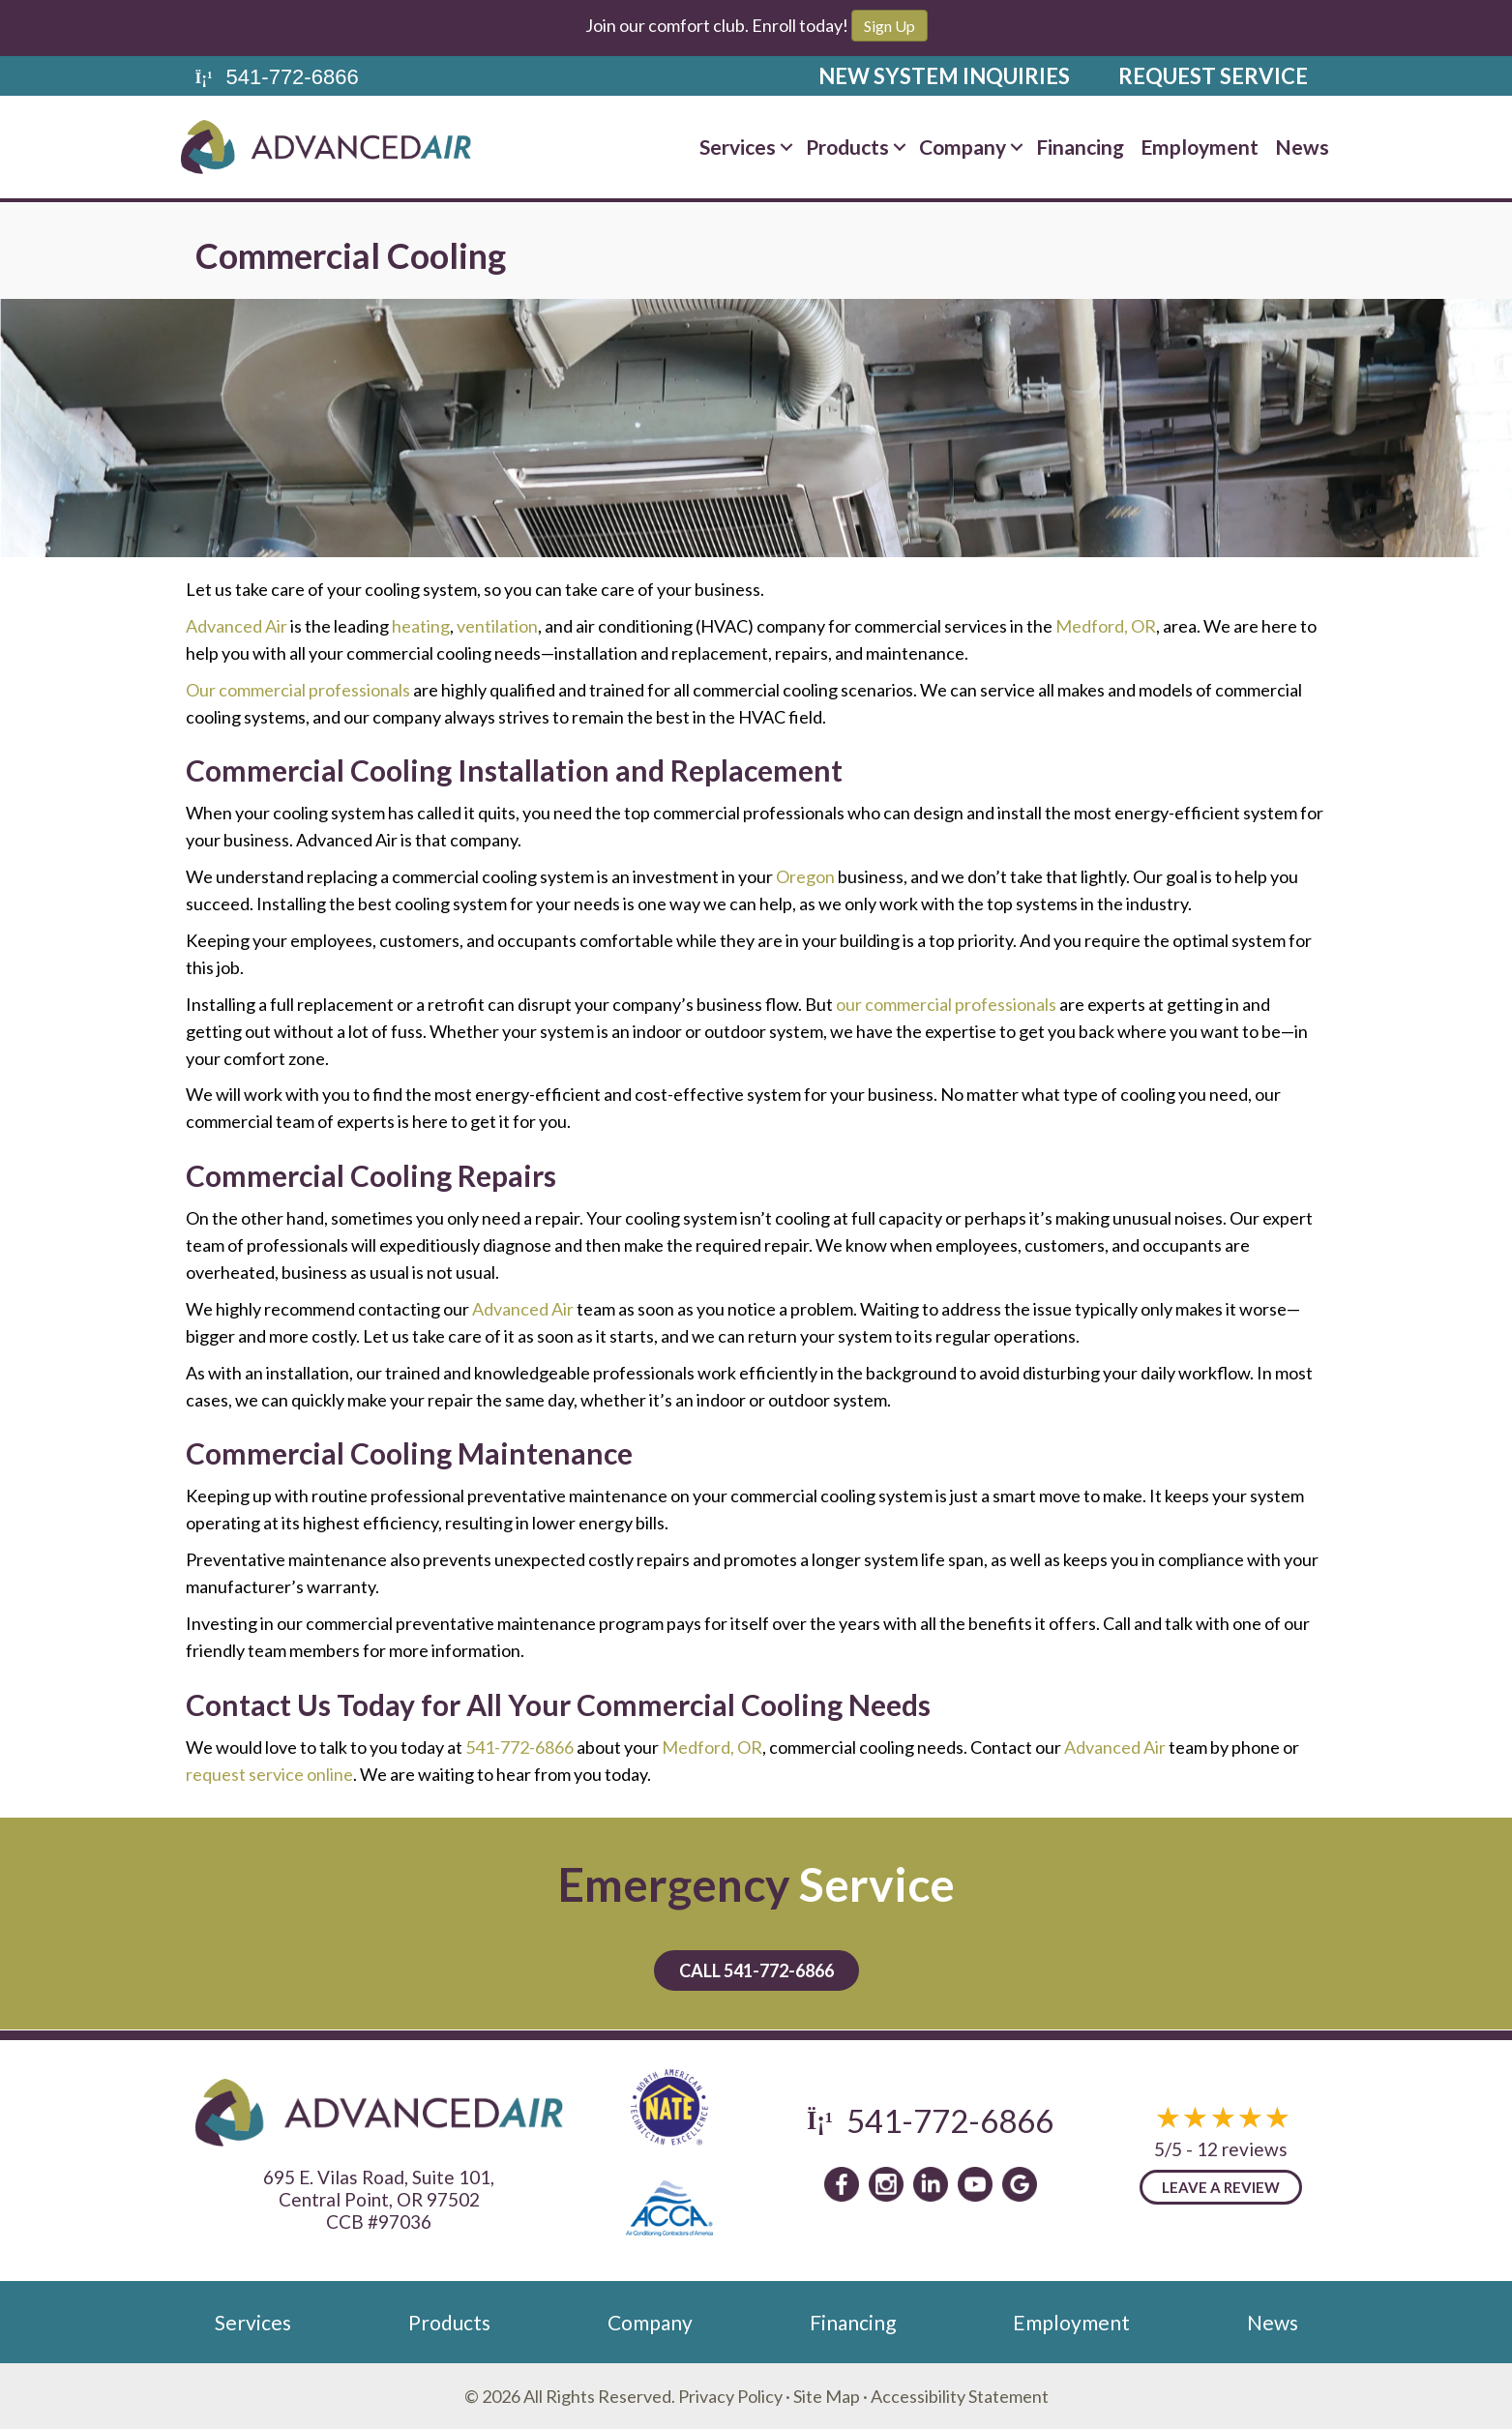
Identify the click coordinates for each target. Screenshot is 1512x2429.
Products (847, 146)
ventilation (497, 626)
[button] (786, 146)
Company (962, 146)
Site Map (826, 2396)
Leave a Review (1221, 2187)
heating (421, 626)
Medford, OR (1105, 626)
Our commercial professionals (298, 689)
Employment (1200, 146)
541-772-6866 (519, 1747)
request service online (269, 1774)
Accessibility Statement (960, 2396)
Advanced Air (236, 626)
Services (737, 146)
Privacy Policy (730, 2396)
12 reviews (1242, 2149)
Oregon (805, 876)
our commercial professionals (946, 1004)
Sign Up (889, 25)
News (1302, 146)
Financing (1080, 146)
